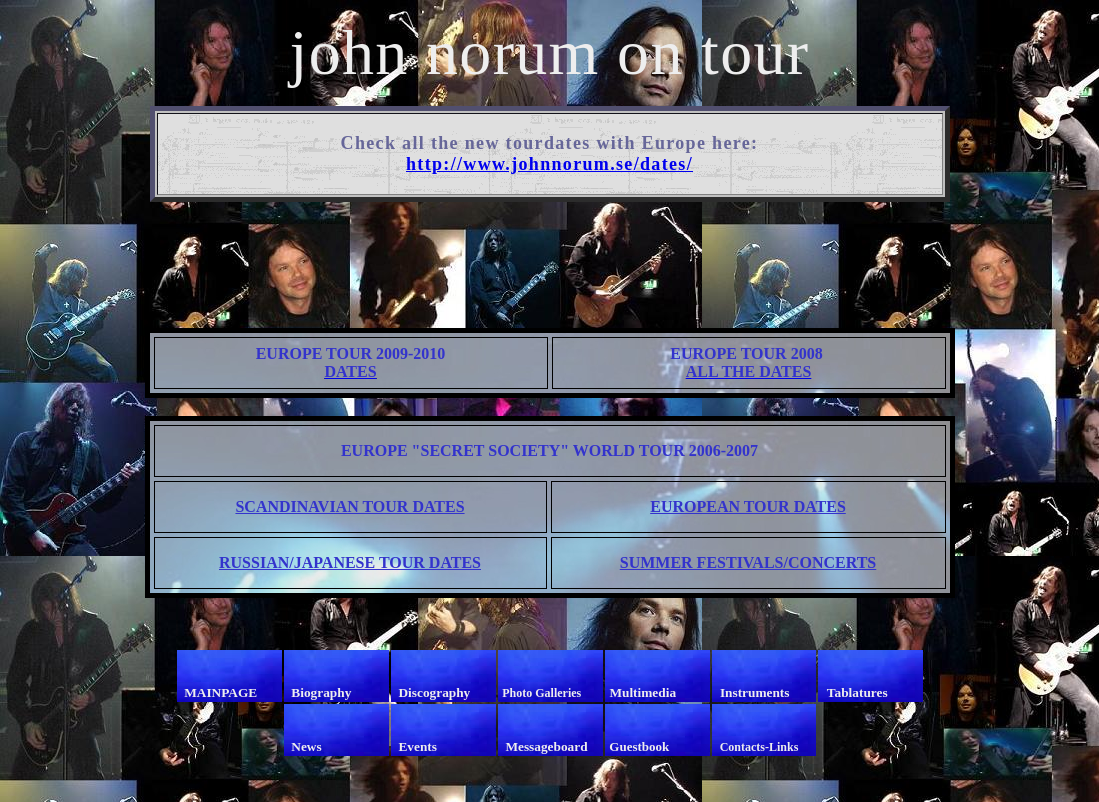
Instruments (755, 692)
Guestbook (639, 746)
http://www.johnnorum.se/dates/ (549, 164)
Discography (434, 692)
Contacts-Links (759, 747)
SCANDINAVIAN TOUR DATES (349, 506)
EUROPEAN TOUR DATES (748, 506)
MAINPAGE (220, 692)
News (306, 746)
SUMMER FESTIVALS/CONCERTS (748, 562)
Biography (321, 692)
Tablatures (857, 692)
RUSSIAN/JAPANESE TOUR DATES (350, 562)
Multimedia (642, 692)
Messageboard (546, 746)
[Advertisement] (554, 263)
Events (417, 746)
